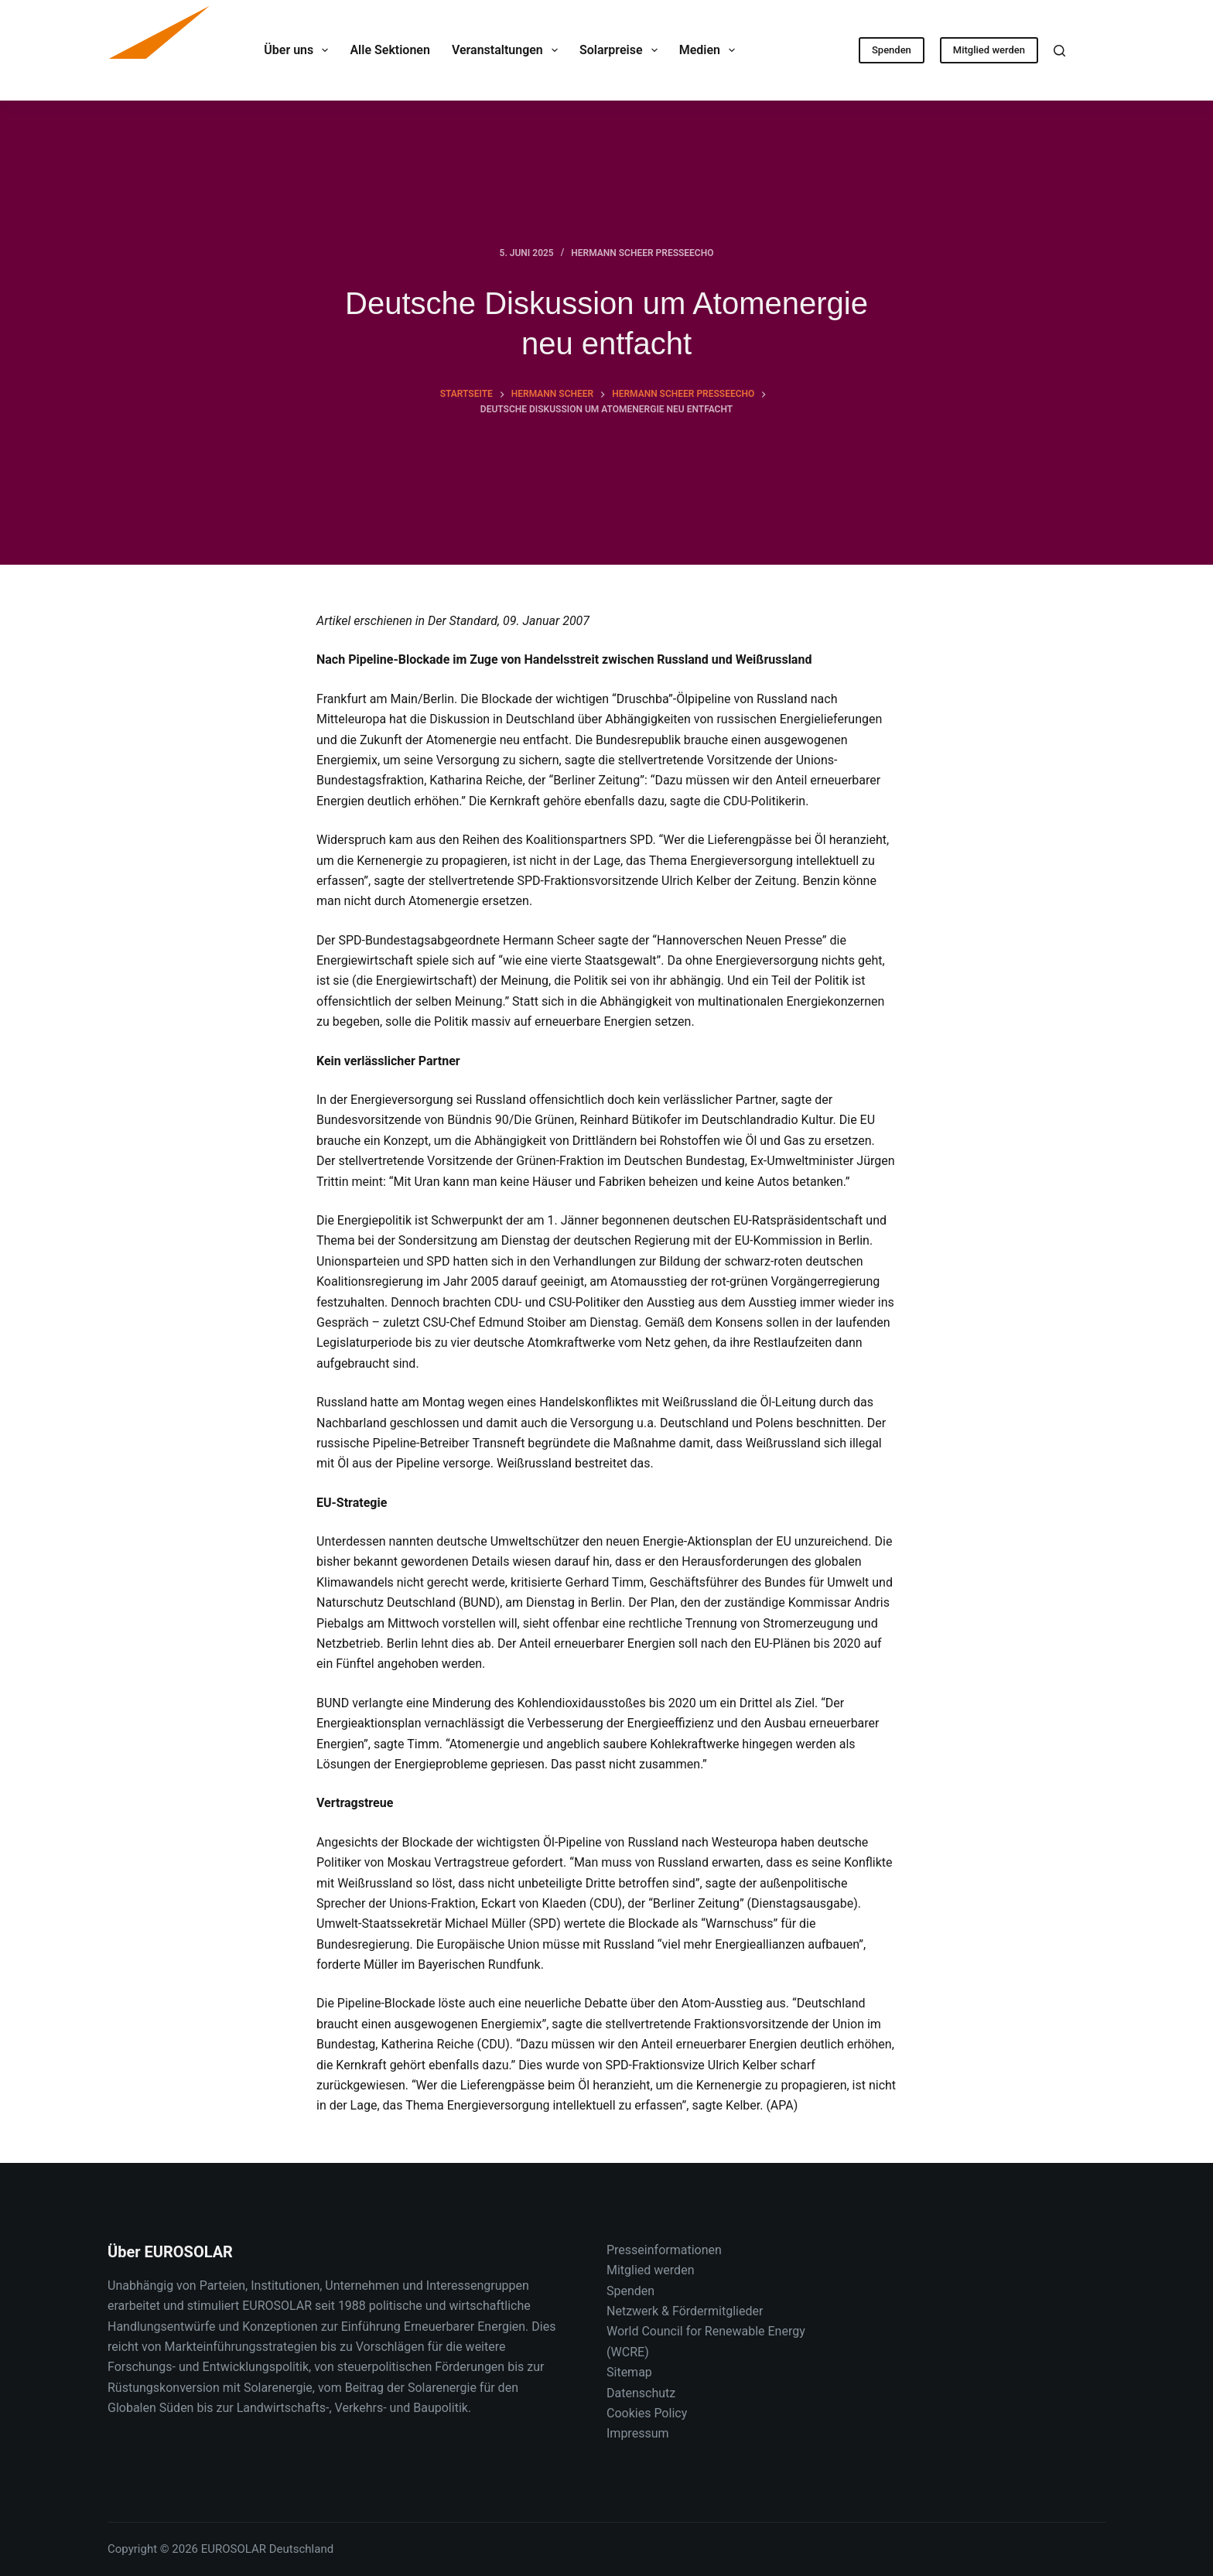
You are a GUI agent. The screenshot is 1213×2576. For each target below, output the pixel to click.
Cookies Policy (646, 2413)
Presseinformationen (664, 2250)
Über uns (299, 50)
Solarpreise (621, 50)
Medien (710, 50)
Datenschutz (640, 2393)
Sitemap (629, 2372)
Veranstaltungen (508, 50)
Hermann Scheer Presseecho (642, 253)
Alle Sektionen (389, 50)
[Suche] (1059, 50)
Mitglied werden (989, 50)
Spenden (891, 50)
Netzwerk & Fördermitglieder (684, 2311)
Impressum (637, 2433)
